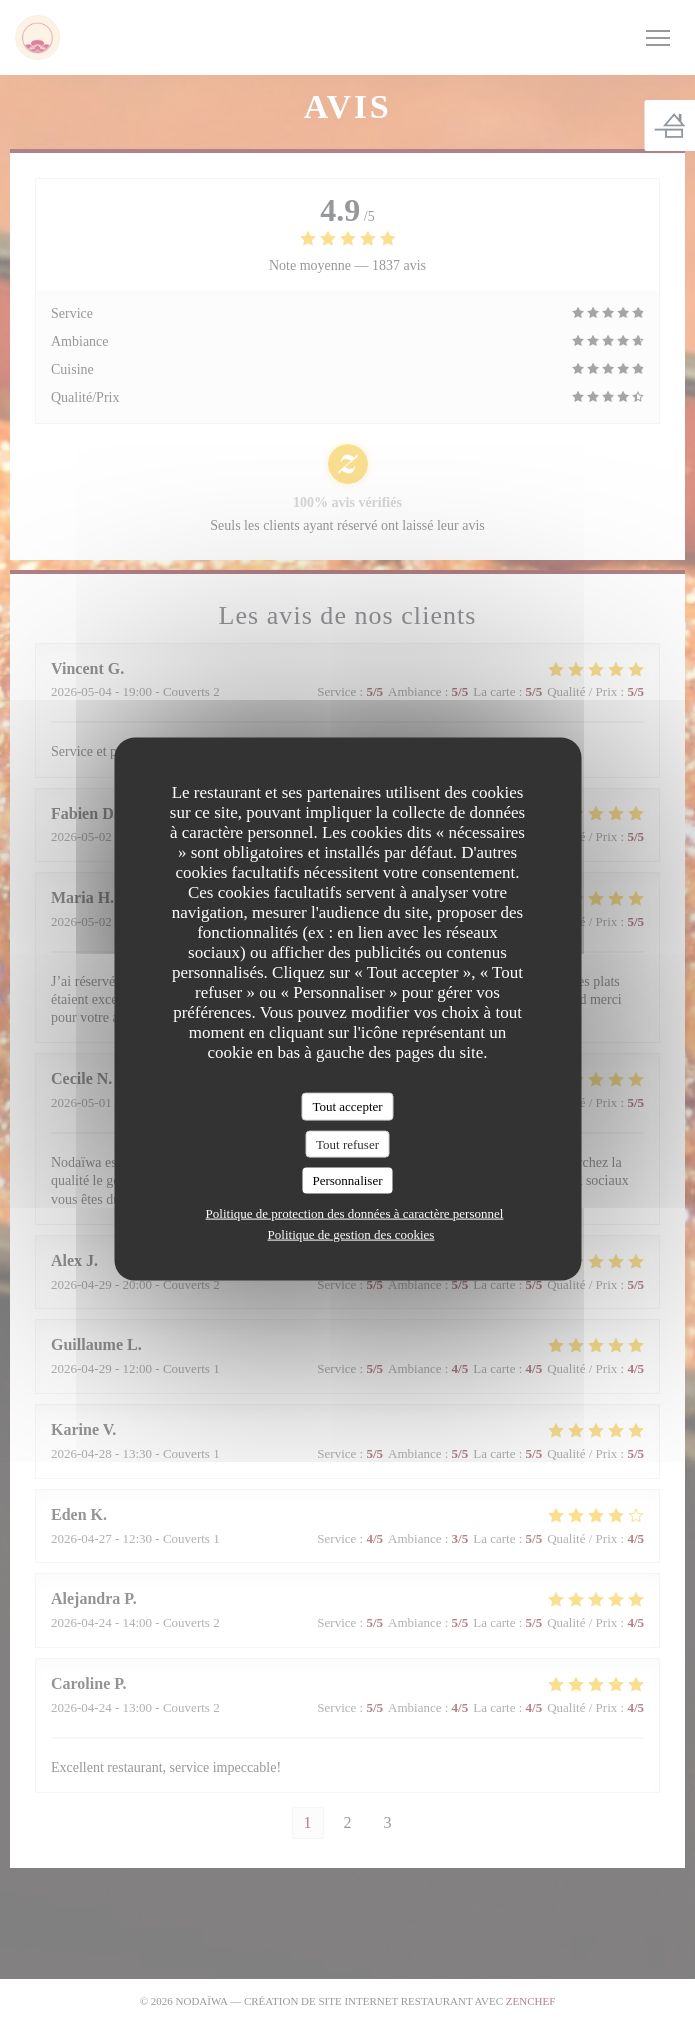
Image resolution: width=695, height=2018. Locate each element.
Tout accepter (347, 1106)
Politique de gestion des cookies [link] (351, 1233)
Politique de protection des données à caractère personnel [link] (355, 1212)
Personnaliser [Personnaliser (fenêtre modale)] (347, 1180)
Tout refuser (347, 1143)
